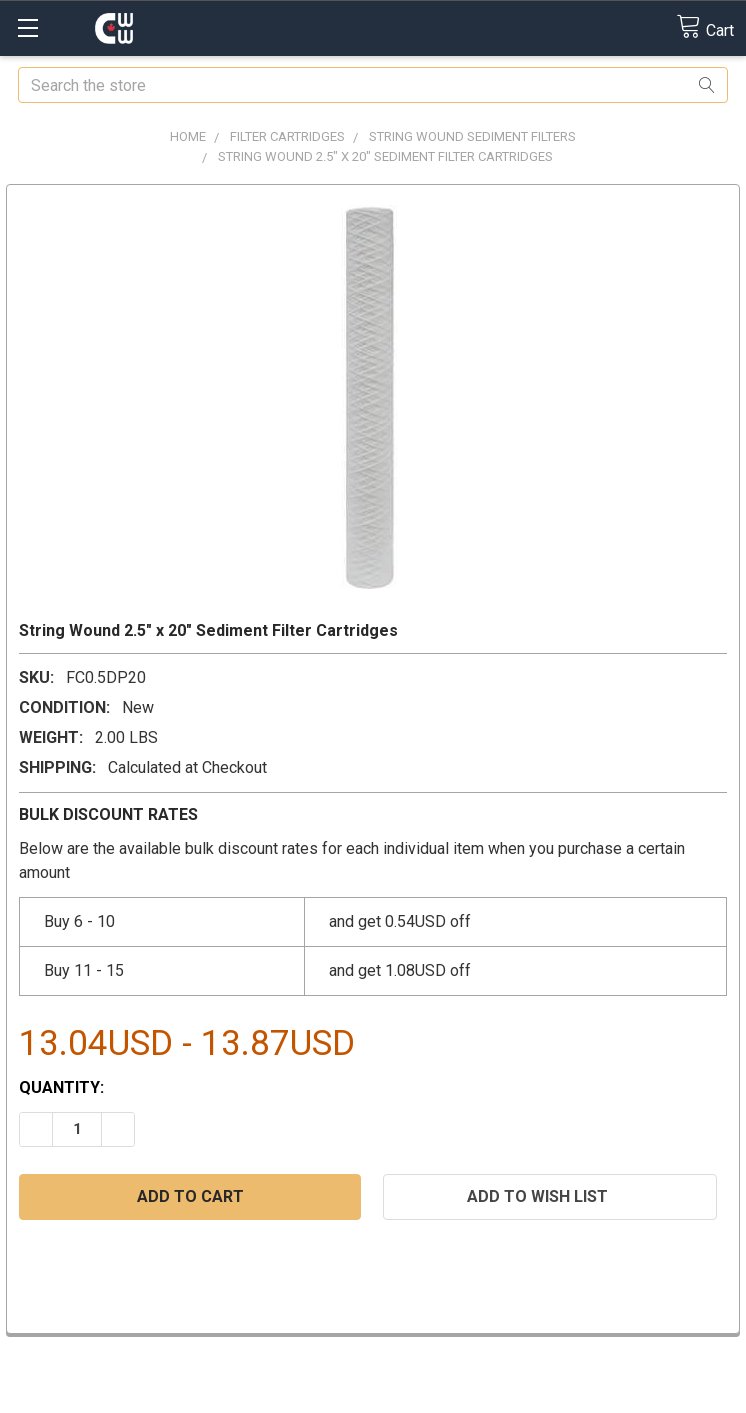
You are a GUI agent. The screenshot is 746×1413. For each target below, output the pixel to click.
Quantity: (61, 1087)
